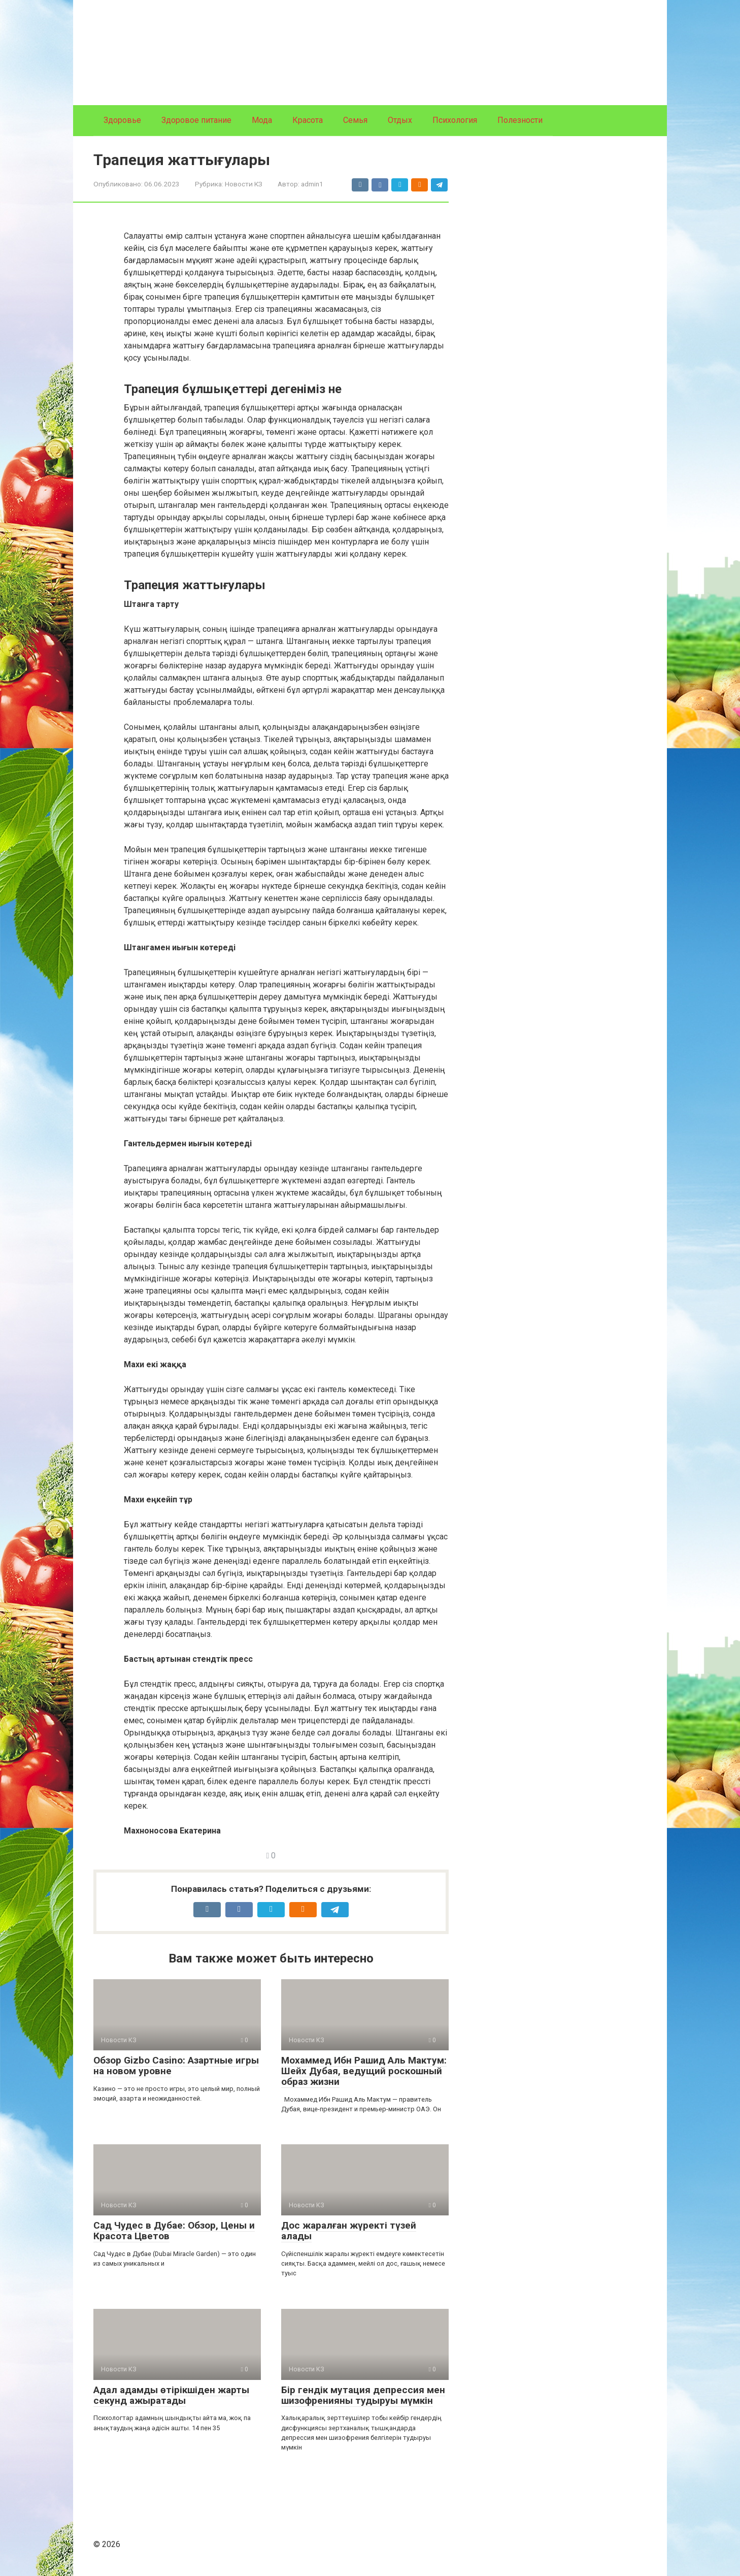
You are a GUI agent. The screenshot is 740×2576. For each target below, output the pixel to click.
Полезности (520, 120)
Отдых (400, 120)
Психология (454, 120)
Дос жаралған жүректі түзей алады (348, 2230)
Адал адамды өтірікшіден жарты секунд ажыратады (171, 2395)
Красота (307, 120)
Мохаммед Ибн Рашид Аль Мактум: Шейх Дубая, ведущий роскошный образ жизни (364, 2070)
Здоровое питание (196, 120)
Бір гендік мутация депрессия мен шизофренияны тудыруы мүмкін (363, 2395)
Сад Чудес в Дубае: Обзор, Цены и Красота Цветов (174, 2230)
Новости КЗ (243, 184)
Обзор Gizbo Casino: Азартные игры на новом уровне (176, 2065)
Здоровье (122, 120)
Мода (262, 120)
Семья (355, 120)
